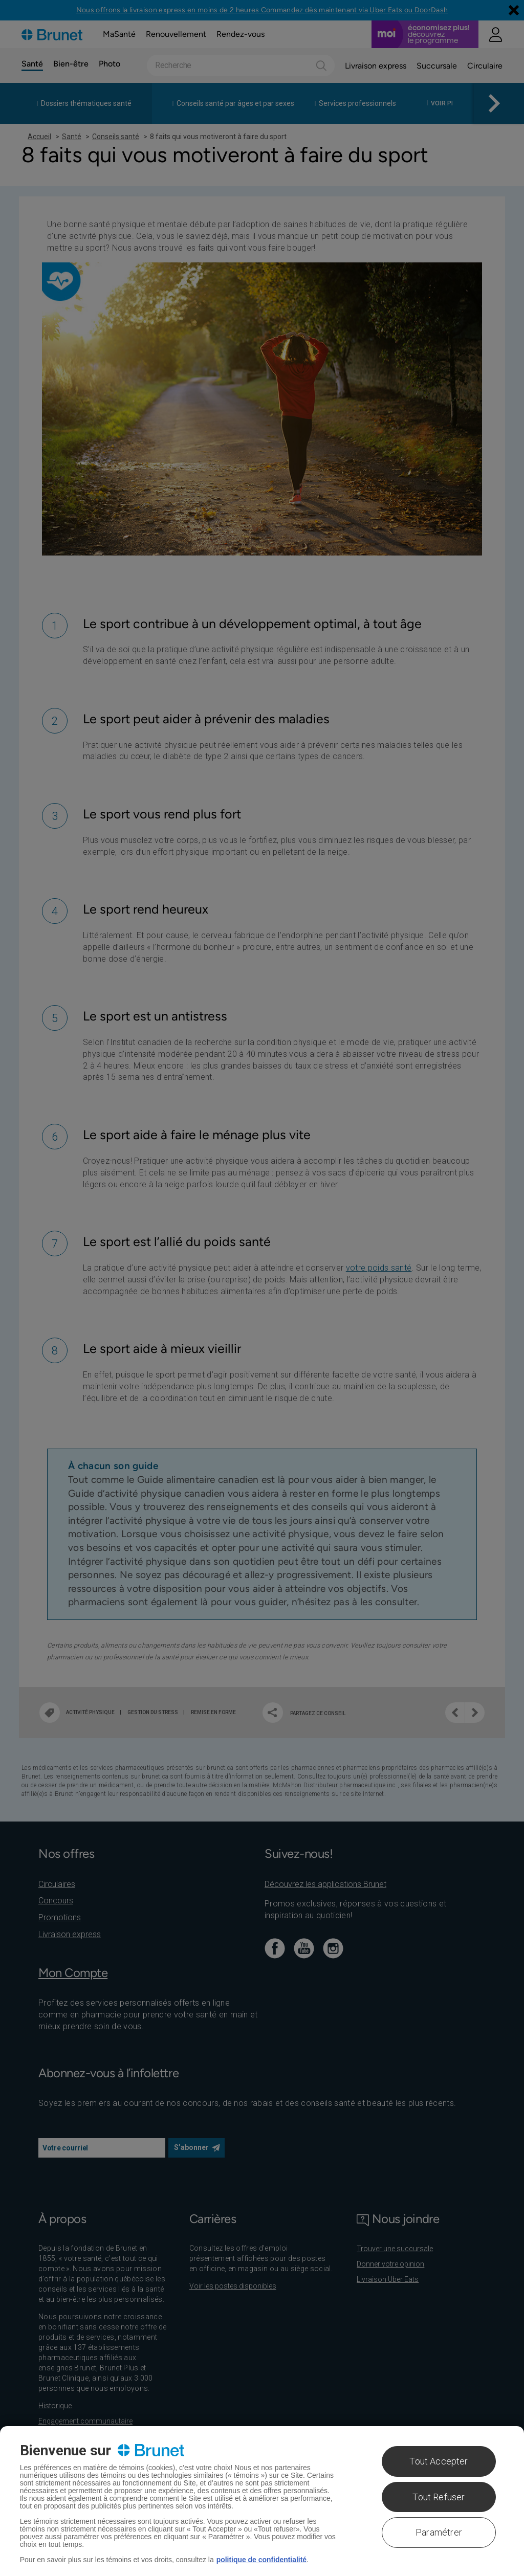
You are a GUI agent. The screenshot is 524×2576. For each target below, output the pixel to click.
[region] (262, 2501)
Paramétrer (439, 2532)
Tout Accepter (438, 2461)
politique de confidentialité (261, 2560)
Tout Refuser (438, 2497)
